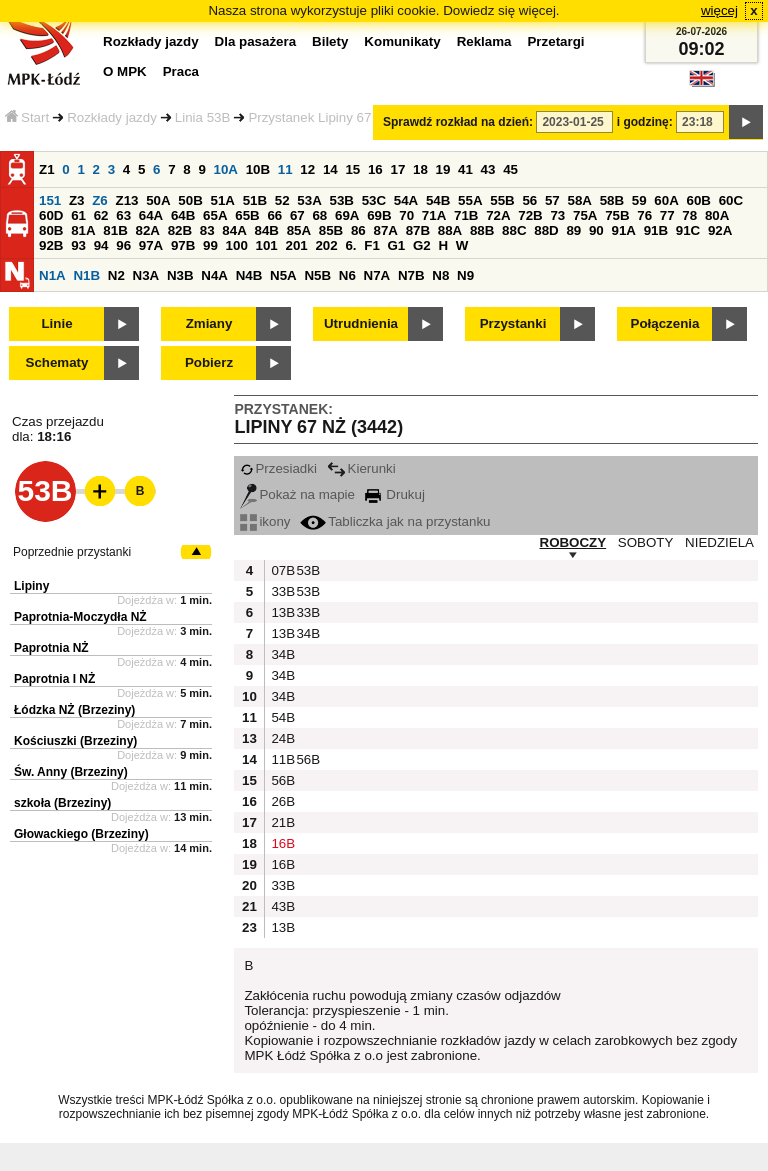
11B (281, 759)
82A (147, 230)
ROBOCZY (573, 542)
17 (397, 169)
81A (83, 230)
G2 (422, 245)
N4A (214, 275)
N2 (116, 275)
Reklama (484, 41)
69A (347, 215)
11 (285, 169)
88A (450, 230)
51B (255, 200)
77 (667, 215)
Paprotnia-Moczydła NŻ (80, 617)
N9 (465, 275)
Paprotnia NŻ (51, 648)
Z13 (126, 200)
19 (443, 169)
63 (123, 215)
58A (579, 200)
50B (190, 200)
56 (529, 200)
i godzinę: (645, 122)
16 (375, 169)
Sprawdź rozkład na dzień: (458, 122)
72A (498, 215)
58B (612, 200)
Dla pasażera (256, 41)
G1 (397, 245)
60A (666, 200)
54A (406, 200)
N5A (283, 275)
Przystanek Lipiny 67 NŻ (320, 117)
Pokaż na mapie (297, 494)
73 (557, 215)
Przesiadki (278, 468)
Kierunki (361, 468)
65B (247, 215)
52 (282, 200)
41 (465, 169)
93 (78, 245)
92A (720, 230)
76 (644, 215)
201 (297, 245)
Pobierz (209, 362)
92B (51, 245)
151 (50, 200)
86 (358, 230)
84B (266, 230)
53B (341, 200)
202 (326, 245)
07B (281, 570)
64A (151, 215)
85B (331, 230)
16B (281, 843)
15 (352, 169)
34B (306, 633)
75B (617, 215)
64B (183, 215)
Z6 (100, 200)
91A (623, 230)
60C (731, 200)
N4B (249, 275)
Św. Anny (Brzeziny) (71, 772)
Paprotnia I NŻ (54, 679)
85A (299, 230)
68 (319, 215)
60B (698, 200)
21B (281, 822)
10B (258, 169)
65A (215, 215)
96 (123, 245)
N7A (377, 275)
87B (418, 230)
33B (281, 591)
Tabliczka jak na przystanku (395, 521)
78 (689, 215)
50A (158, 200)
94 (101, 245)
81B (115, 230)
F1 (372, 245)
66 (274, 215)
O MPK (125, 71)
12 (307, 169)
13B (281, 612)
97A (151, 245)
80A (717, 215)
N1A (52, 275)
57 (552, 200)
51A (222, 200)
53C (374, 200)
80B (51, 230)
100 (237, 245)
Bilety (330, 41)
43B (281, 906)
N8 (440, 275)
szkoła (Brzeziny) (62, 803)
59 (639, 200)
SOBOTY (646, 542)
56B (306, 759)
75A (585, 215)
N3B (180, 275)
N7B (411, 275)
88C (514, 230)
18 (420, 169)
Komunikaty (402, 41)
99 (210, 245)
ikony (265, 521)
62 (101, 215)
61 (78, 215)
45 (510, 169)
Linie (56, 323)
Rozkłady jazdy (112, 117)
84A (234, 230)
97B (183, 245)
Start (27, 117)
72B (530, 215)
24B (281, 738)
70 (406, 215)
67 (297, 215)
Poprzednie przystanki (72, 552)
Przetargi (555, 41)
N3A (146, 275)
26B (281, 801)
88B (482, 230)
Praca (181, 71)
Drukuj (395, 494)
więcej (719, 10)
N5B (317, 275)
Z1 (47, 169)
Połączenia (665, 323)
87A (385, 230)
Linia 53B (203, 117)
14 (330, 169)
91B (656, 230)
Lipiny (31, 586)
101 (267, 245)
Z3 (77, 200)
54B (438, 200)
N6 (347, 275)
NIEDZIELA (719, 542)
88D (546, 230)
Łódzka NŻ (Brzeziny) (74, 710)
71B (466, 215)
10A (226, 169)
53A (309, 200)
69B (379, 215)
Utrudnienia (361, 323)
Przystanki (513, 323)
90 (596, 230)
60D (51, 215)
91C (688, 230)
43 (488, 169)
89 (573, 230)
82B (180, 230)
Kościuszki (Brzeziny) (75, 741)
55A (470, 200)
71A (434, 215)
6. (350, 245)
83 (207, 230)
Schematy (57, 362)
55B (502, 200)
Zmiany (209, 323)
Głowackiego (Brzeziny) (81, 834)
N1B (86, 275)
